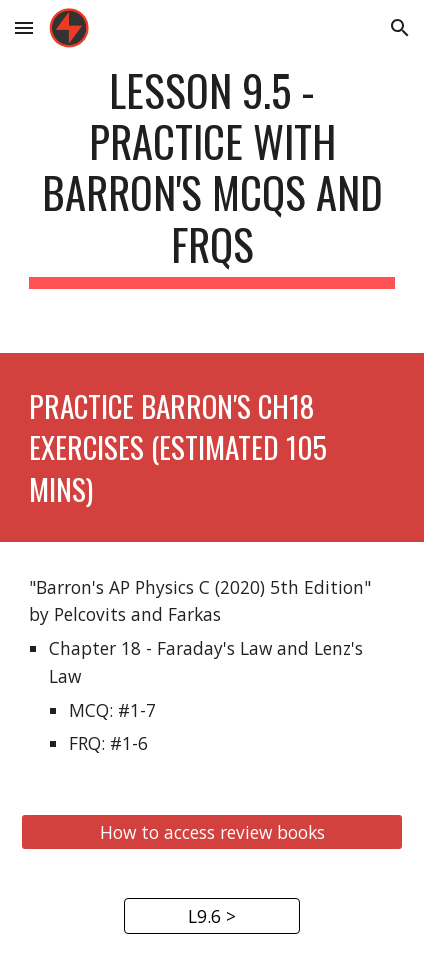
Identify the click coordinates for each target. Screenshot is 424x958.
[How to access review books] (212, 832)
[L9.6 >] (212, 916)
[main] (212, 176)
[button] (24, 27)
